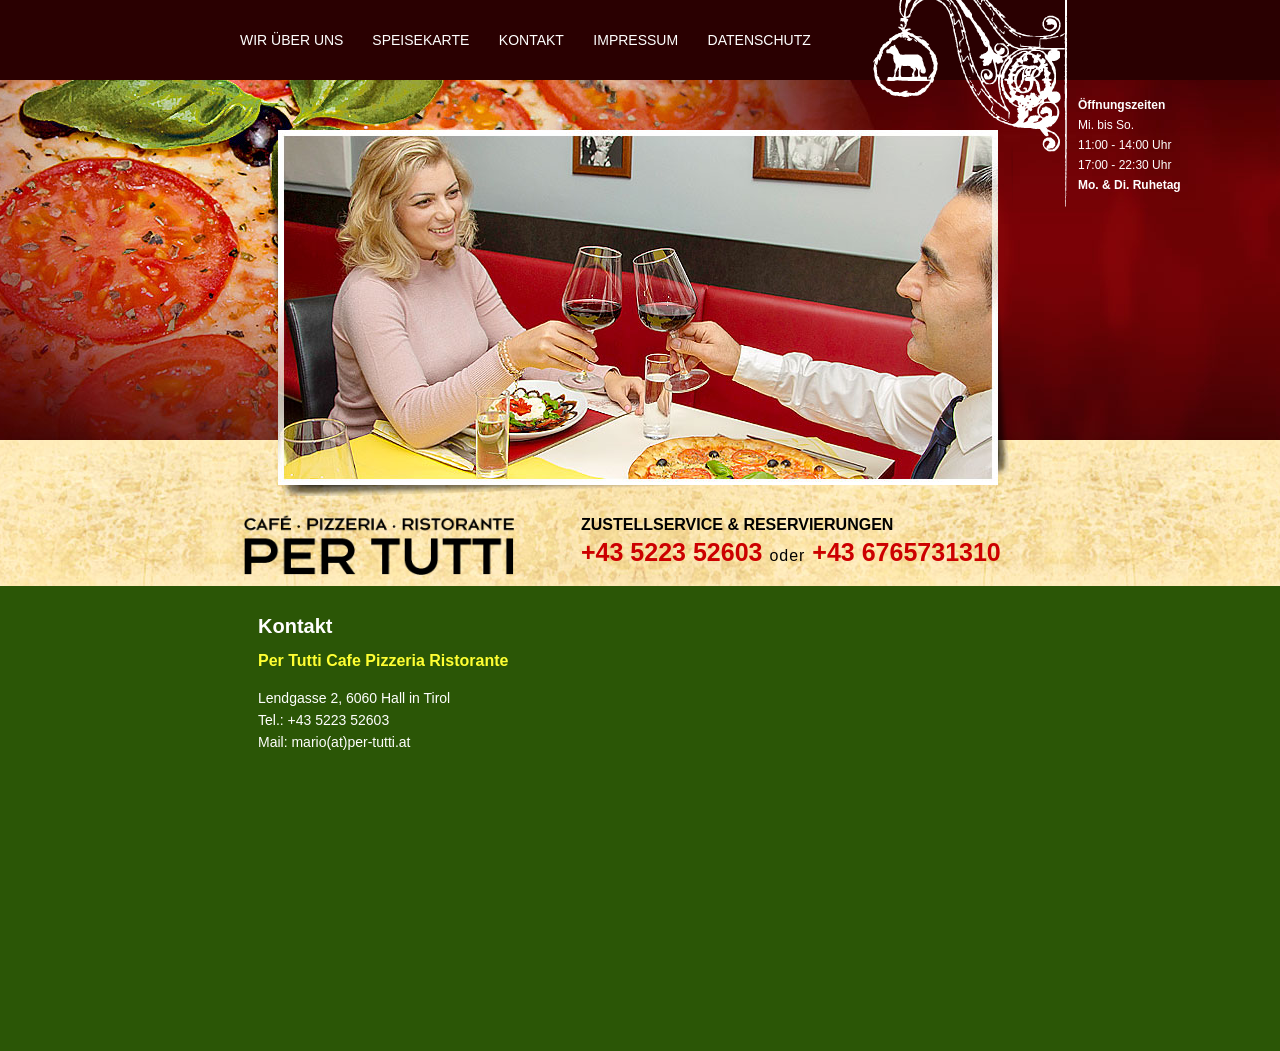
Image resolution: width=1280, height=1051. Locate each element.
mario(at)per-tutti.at (350, 742)
